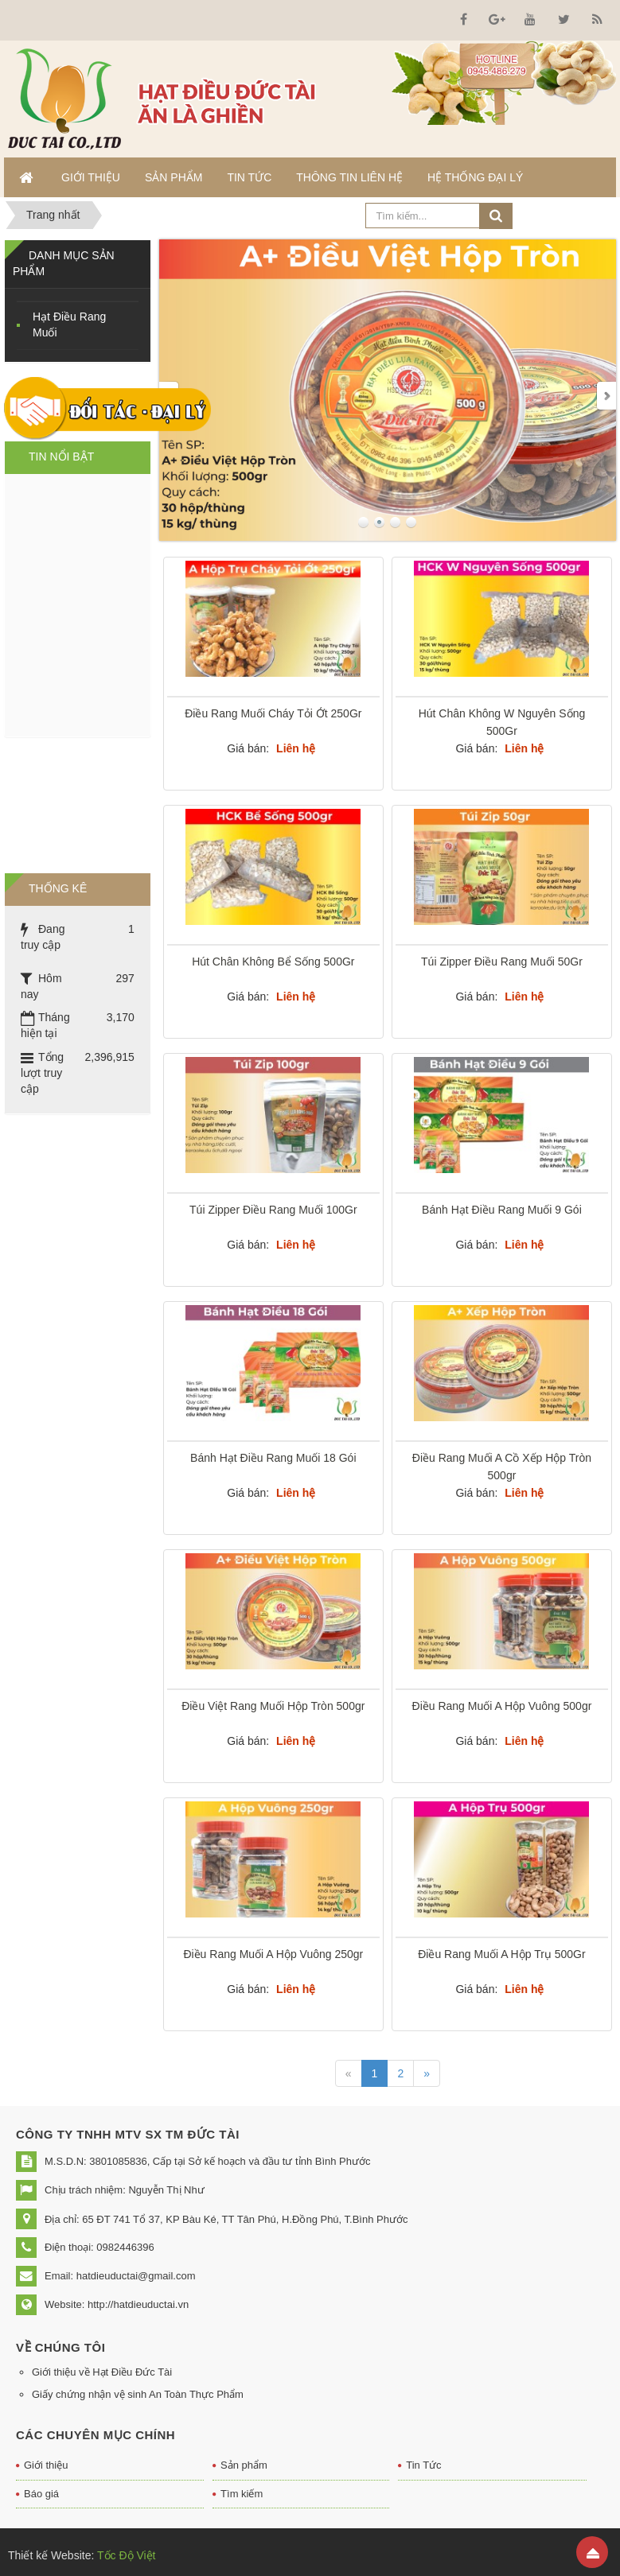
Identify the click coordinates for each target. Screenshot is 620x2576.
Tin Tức (423, 2465)
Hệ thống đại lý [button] (475, 177)
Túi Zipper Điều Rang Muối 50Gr (502, 961)
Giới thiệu (46, 2465)
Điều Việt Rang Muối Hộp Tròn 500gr (273, 1706)
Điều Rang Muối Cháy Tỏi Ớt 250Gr (273, 713)
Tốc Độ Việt (124, 2555)
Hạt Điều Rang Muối (69, 324)
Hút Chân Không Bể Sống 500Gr (273, 961)
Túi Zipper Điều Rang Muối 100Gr (273, 1209)
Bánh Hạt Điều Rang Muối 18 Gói (273, 1457)
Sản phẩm (243, 2465)
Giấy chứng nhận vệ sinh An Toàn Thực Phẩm (138, 2394)
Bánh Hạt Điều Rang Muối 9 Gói (502, 1209)
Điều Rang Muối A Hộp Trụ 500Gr (501, 1954)
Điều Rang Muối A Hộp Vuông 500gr (502, 1706)
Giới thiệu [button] (90, 177)
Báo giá (41, 2494)
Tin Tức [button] (249, 177)
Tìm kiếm (241, 2494)
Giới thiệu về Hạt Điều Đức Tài (102, 2372)
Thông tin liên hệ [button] (349, 177)
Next (605, 395)
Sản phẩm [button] (173, 177)
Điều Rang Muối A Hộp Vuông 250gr (273, 1954)
